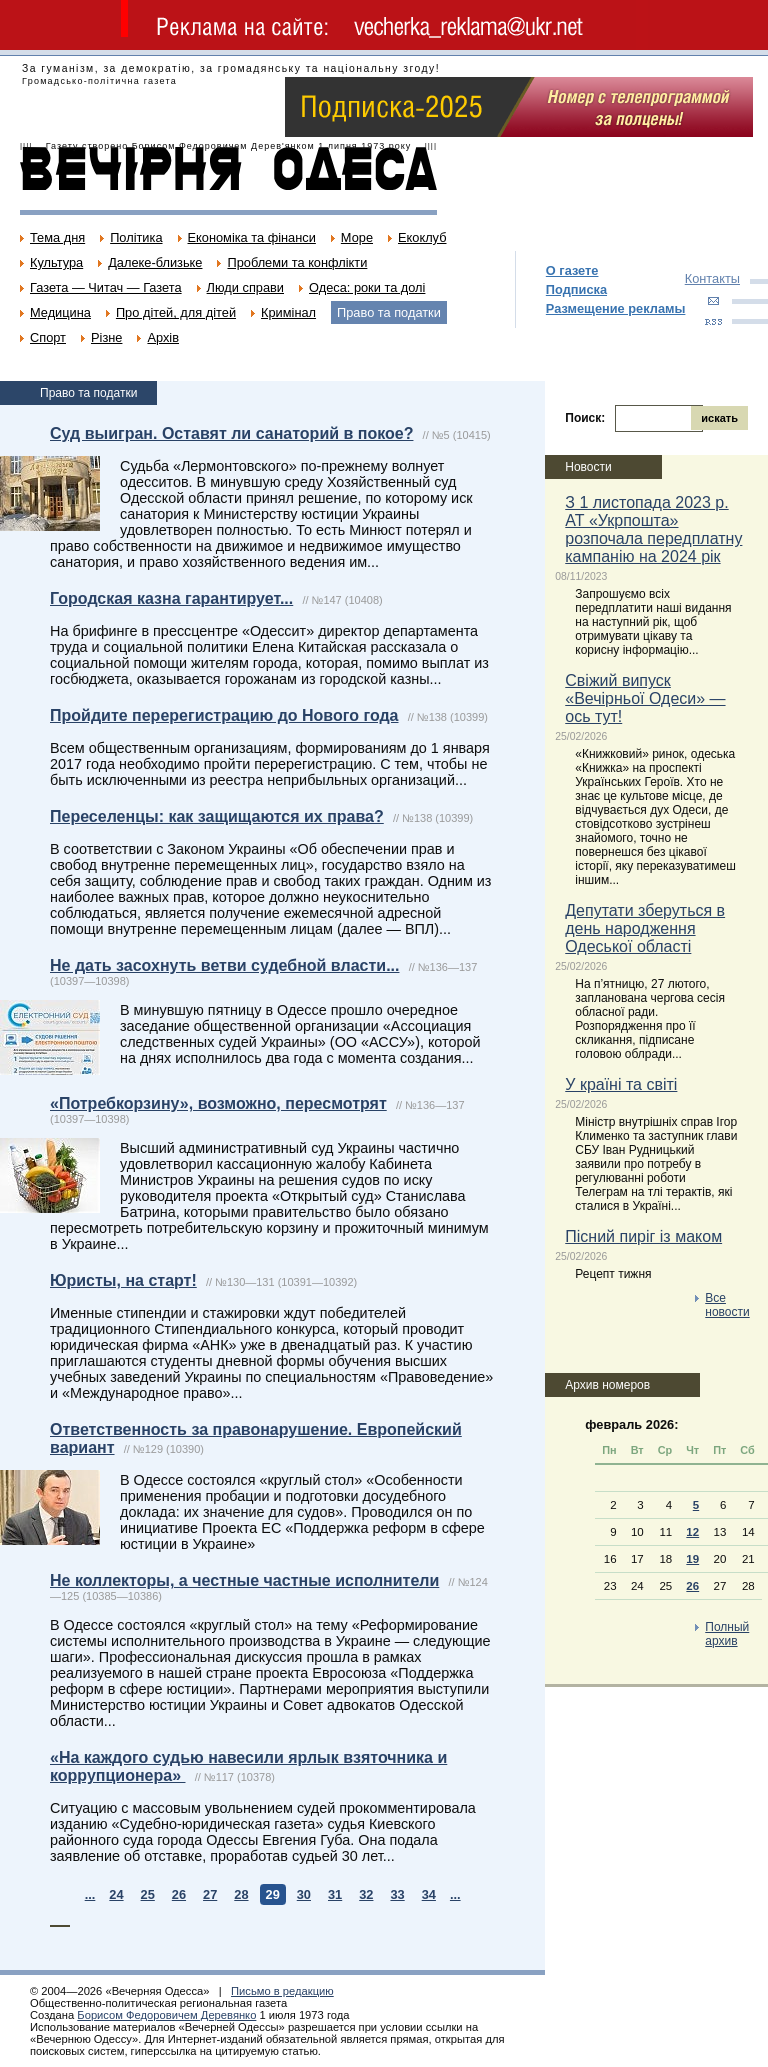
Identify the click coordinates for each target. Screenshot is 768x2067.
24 (116, 1894)
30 (304, 1894)
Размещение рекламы (616, 308)
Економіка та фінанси (252, 237)
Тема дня (57, 237)
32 (366, 1894)
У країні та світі (621, 1084)
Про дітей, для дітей (176, 312)
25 (148, 1894)
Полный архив (727, 1634)
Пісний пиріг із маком (643, 1236)
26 (179, 1894)
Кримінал (288, 312)
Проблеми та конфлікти (297, 262)
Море (357, 237)
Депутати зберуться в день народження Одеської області (645, 928)
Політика (136, 237)
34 (429, 1894)
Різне (106, 337)
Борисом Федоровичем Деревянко (166, 2015)
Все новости (727, 1305)
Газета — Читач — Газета (106, 287)
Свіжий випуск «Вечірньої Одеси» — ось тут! (645, 698)
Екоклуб (422, 237)
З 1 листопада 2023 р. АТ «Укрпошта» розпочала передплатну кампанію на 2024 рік (653, 529)
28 (241, 1894)
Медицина (60, 312)
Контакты (712, 278)
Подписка (576, 289)
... (90, 1894)
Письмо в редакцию (282, 1991)
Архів (163, 337)
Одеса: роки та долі (367, 287)
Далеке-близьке (155, 262)
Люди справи (245, 287)
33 (397, 1894)
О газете (572, 270)
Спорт (48, 337)
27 (210, 1894)
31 (335, 1894)
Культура (56, 262)
